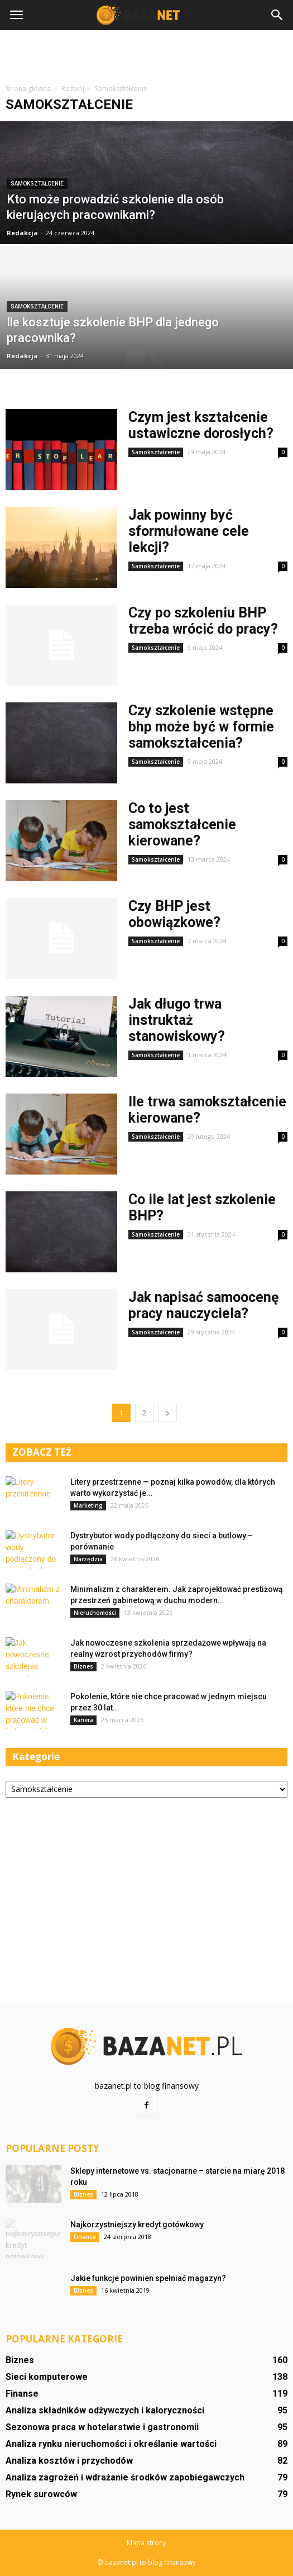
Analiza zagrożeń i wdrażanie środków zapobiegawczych (125, 2477)
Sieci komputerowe (47, 2376)
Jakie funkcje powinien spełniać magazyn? (148, 2278)
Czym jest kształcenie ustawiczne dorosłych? (200, 425)
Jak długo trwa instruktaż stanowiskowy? (176, 1020)
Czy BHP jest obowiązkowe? (174, 914)
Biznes (83, 1666)
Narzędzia (88, 1559)
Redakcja (22, 233)
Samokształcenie (37, 183)
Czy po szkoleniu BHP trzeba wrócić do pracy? (203, 621)
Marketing (88, 1505)
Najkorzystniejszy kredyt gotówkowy (137, 2224)
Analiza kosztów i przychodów (69, 2460)
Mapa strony (146, 2543)
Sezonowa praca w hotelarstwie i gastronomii (102, 2427)
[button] (277, 15)
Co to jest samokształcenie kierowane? (182, 824)
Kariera (83, 1720)
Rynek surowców (41, 2494)
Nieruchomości (95, 1613)
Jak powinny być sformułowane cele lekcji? (188, 531)
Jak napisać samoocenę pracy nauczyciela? (203, 1305)
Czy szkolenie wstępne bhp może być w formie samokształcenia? (201, 726)
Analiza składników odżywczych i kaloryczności (105, 2410)
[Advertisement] (146, 55)
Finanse (85, 2237)
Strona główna (28, 88)
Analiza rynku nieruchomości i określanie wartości (111, 2444)
